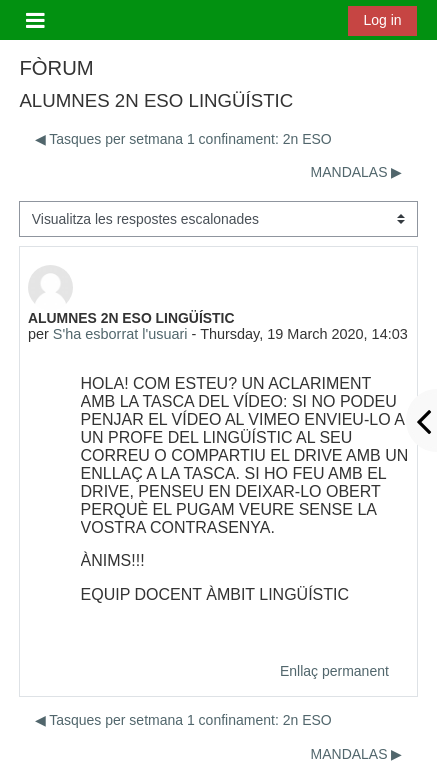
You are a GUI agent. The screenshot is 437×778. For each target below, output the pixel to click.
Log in (382, 20)
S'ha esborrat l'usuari (120, 334)
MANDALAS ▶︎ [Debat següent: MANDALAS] (357, 172)
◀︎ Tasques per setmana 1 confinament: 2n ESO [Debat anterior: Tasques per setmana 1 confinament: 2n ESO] (183, 139)
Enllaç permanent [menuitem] (334, 671)
